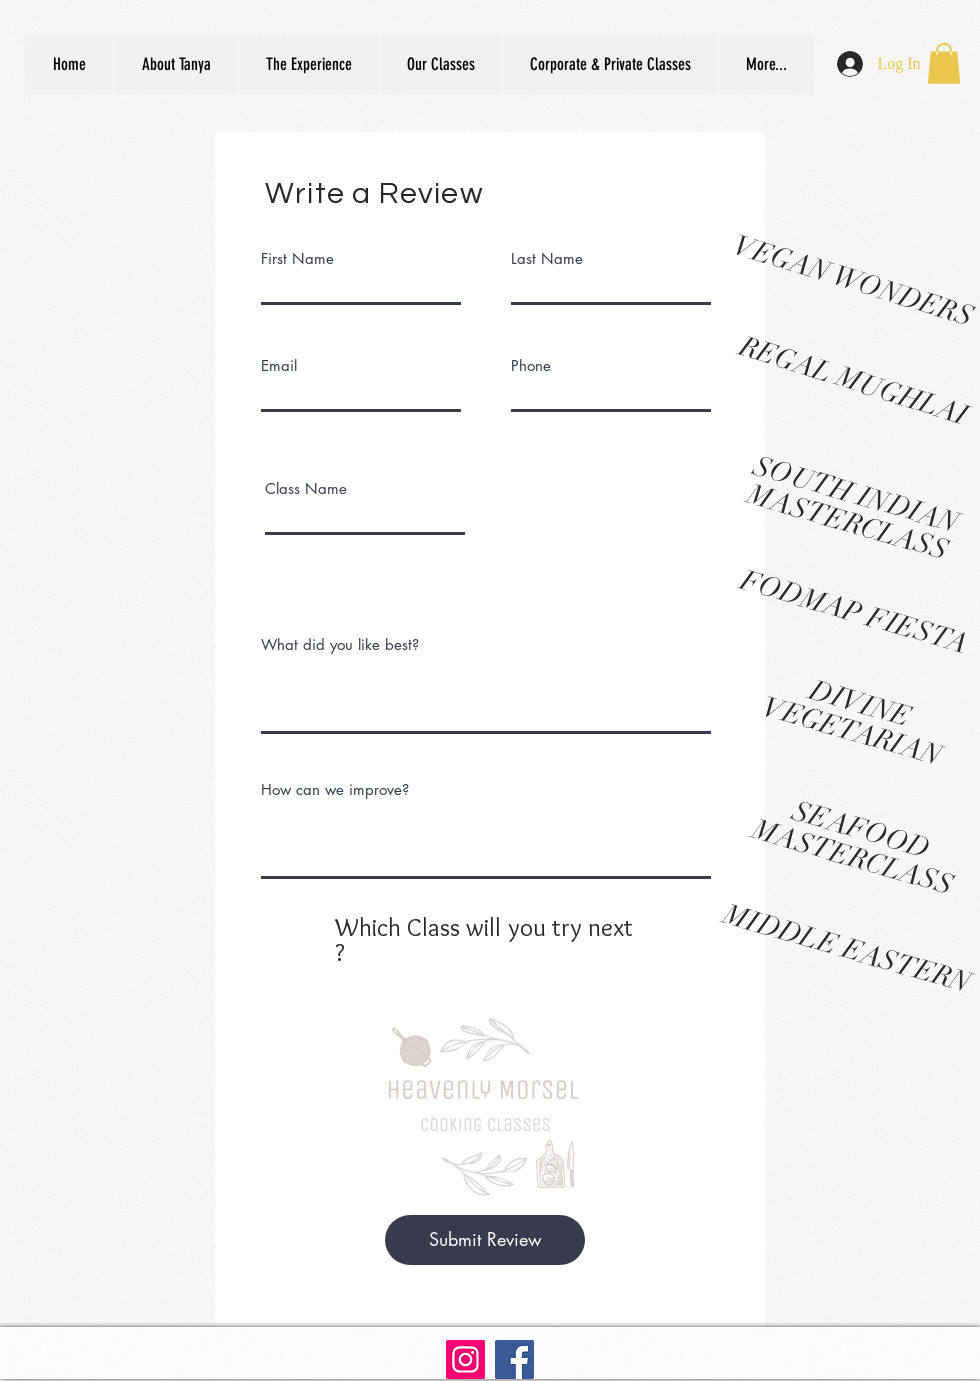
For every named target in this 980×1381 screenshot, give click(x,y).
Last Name (547, 258)
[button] (944, 63)
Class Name (306, 488)
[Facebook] (514, 1359)
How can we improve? (335, 789)
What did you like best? (340, 644)
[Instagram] (465, 1359)
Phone (531, 365)
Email (279, 365)
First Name (297, 258)
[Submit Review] (485, 1240)
